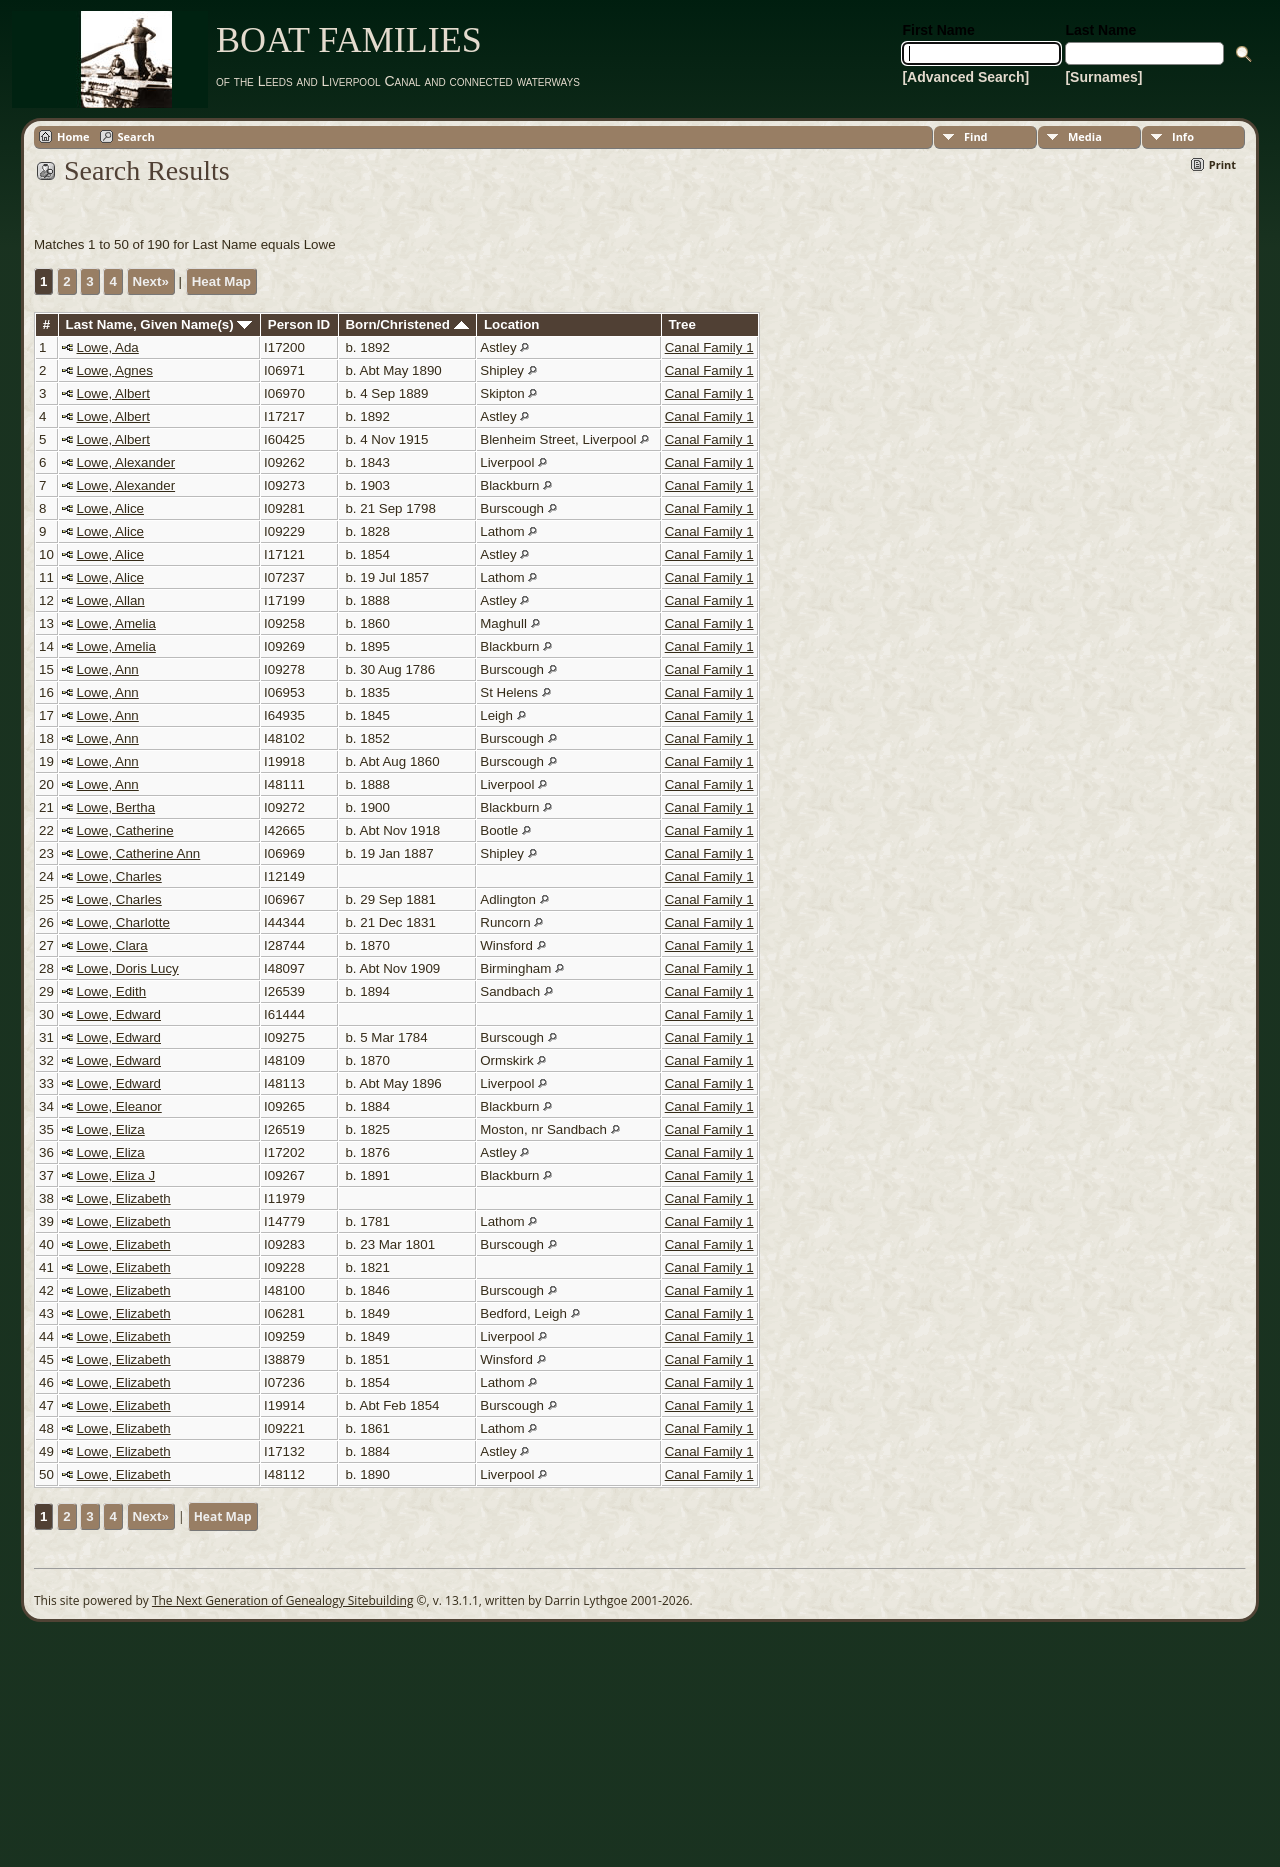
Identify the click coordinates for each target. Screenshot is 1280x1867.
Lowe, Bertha (116, 807)
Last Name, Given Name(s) (159, 324)
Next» (151, 281)
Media (1085, 136)
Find (976, 136)
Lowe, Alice (110, 508)
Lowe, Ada (108, 347)
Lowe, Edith (112, 991)
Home (73, 136)
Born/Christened (406, 324)
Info (1183, 136)
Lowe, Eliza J (116, 1175)
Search (136, 136)
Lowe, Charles (119, 876)
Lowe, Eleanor (119, 1106)
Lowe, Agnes (115, 370)
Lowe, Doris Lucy (128, 968)
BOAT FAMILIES (349, 40)
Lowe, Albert (113, 393)
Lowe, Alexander (126, 462)
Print (1222, 164)
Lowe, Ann (108, 669)
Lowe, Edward (119, 1014)
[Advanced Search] (965, 77)
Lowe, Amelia (116, 623)
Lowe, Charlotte (123, 922)
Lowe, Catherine (125, 830)
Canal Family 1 (709, 347)
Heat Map (221, 281)
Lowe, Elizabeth (124, 1198)
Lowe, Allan (111, 600)
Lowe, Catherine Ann (139, 853)
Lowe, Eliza (111, 1129)
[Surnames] (1103, 77)
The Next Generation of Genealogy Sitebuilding (283, 1600)
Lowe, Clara (112, 945)
